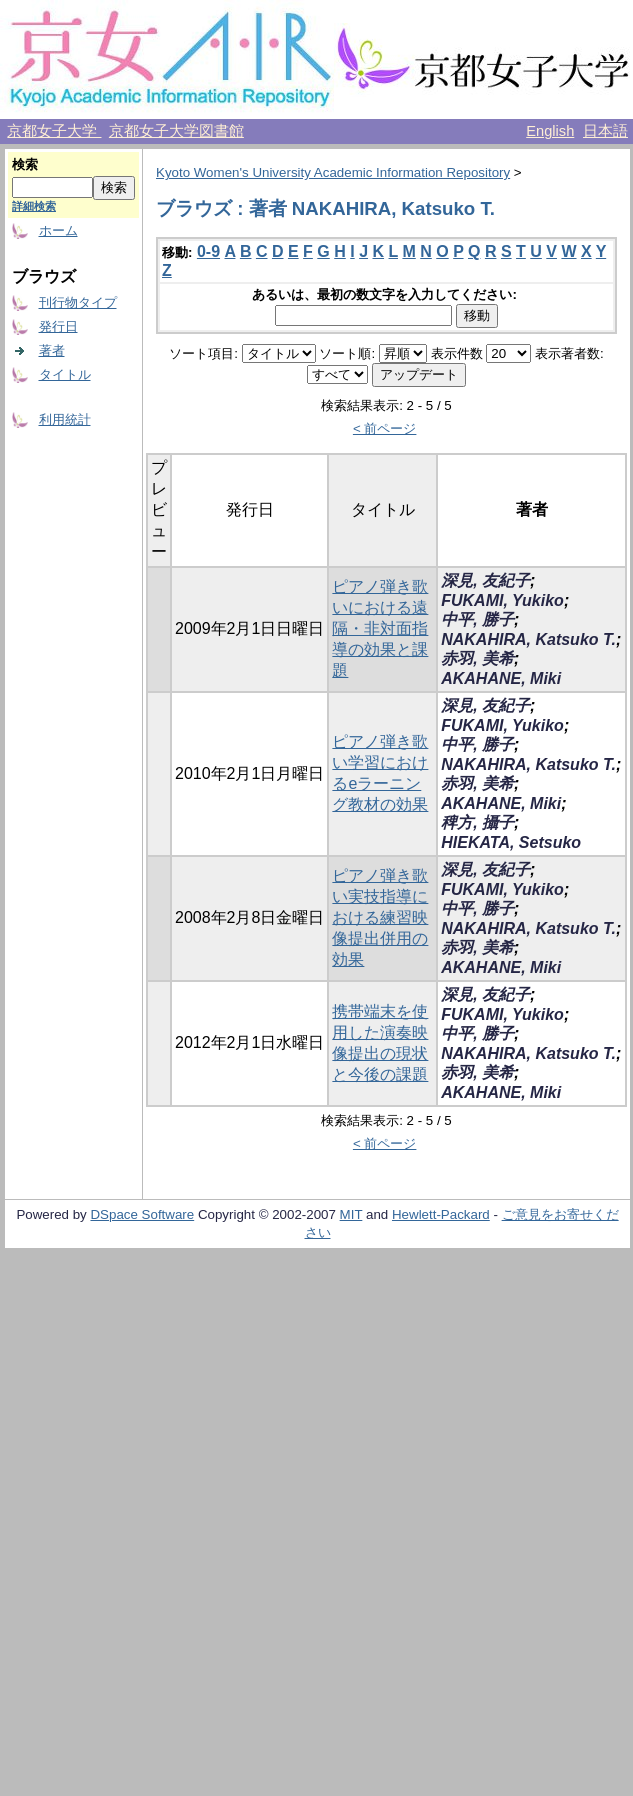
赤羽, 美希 (477, 658)
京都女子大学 (54, 131)
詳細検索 (34, 206)
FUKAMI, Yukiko (502, 600)
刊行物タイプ (78, 302)
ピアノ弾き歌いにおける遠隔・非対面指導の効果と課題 (380, 628)
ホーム (58, 230)
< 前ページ (385, 428)
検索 (25, 164)
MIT (351, 1214)
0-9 (208, 251)
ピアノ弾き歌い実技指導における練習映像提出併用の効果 (380, 917)
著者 (52, 350)
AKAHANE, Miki (501, 678)
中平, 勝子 (477, 619)
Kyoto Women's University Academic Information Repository (333, 172)
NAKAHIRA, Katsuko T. (528, 639)
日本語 (605, 131)
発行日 (58, 326)
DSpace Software (142, 1214)
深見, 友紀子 (485, 580)
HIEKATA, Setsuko (511, 842)
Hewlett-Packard (441, 1214)
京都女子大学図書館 (176, 131)
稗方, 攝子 (477, 822)
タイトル (65, 374)
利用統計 (65, 419)
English (550, 131)
